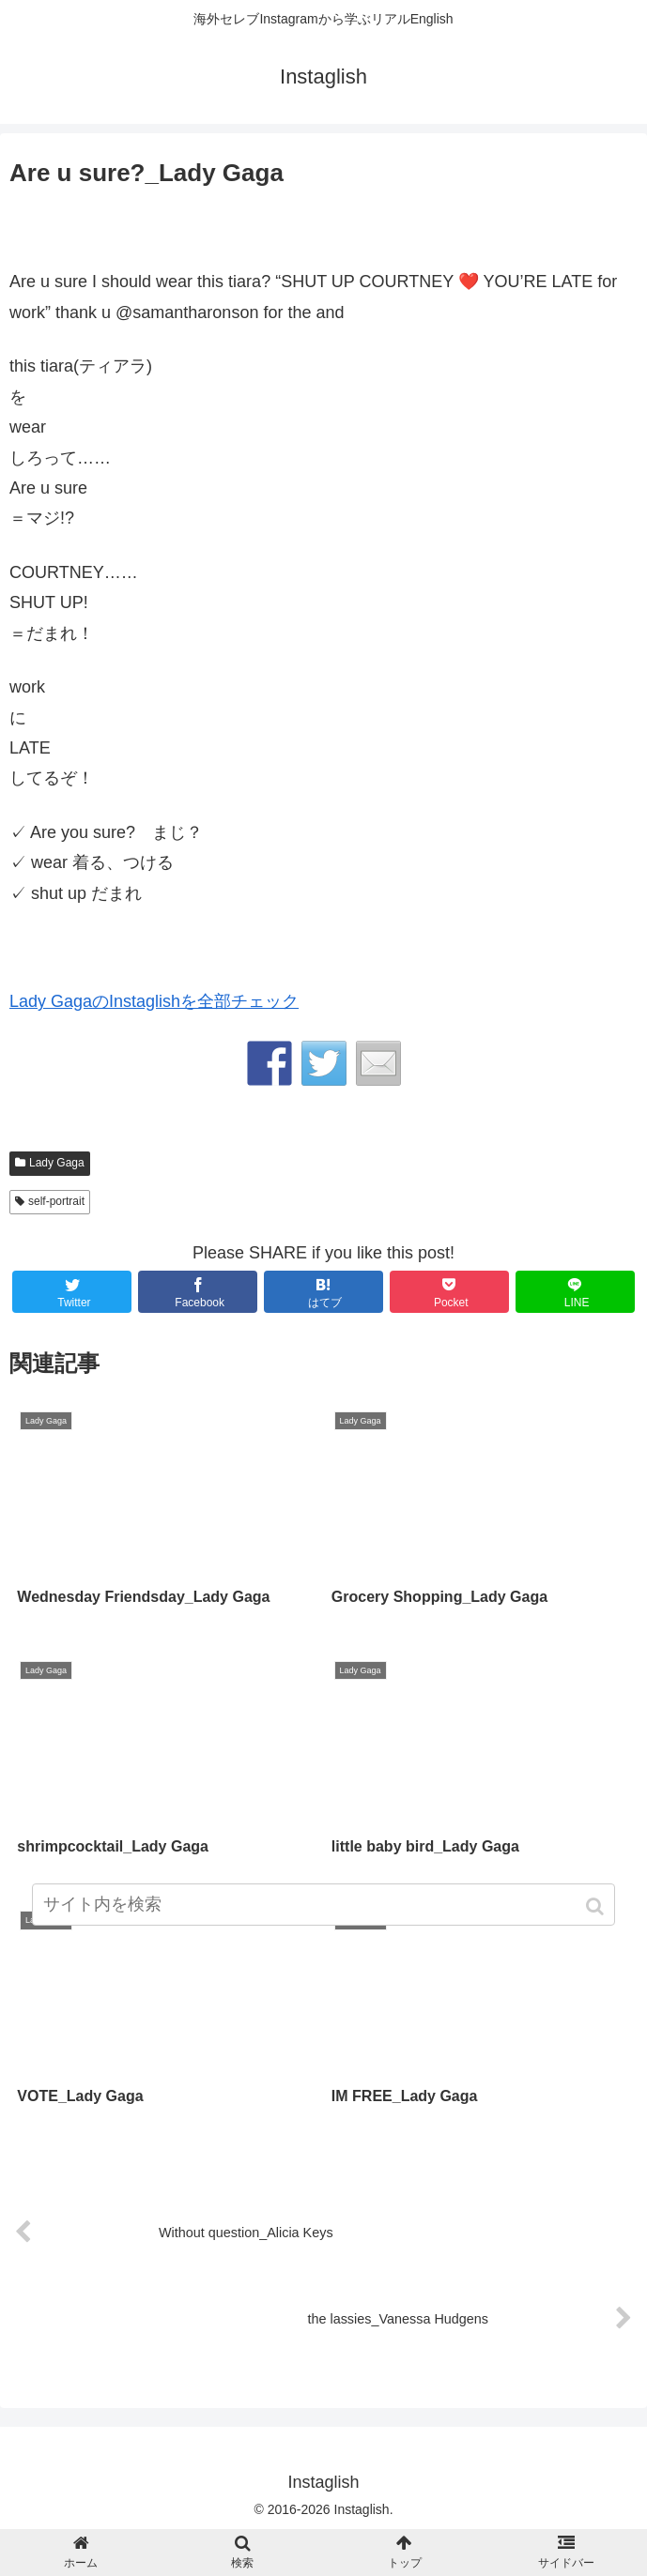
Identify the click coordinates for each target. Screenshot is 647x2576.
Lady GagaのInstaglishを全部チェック (154, 1001)
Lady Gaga (57, 1162)
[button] (596, 1906)
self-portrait (56, 1201)
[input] (323, 1904)
